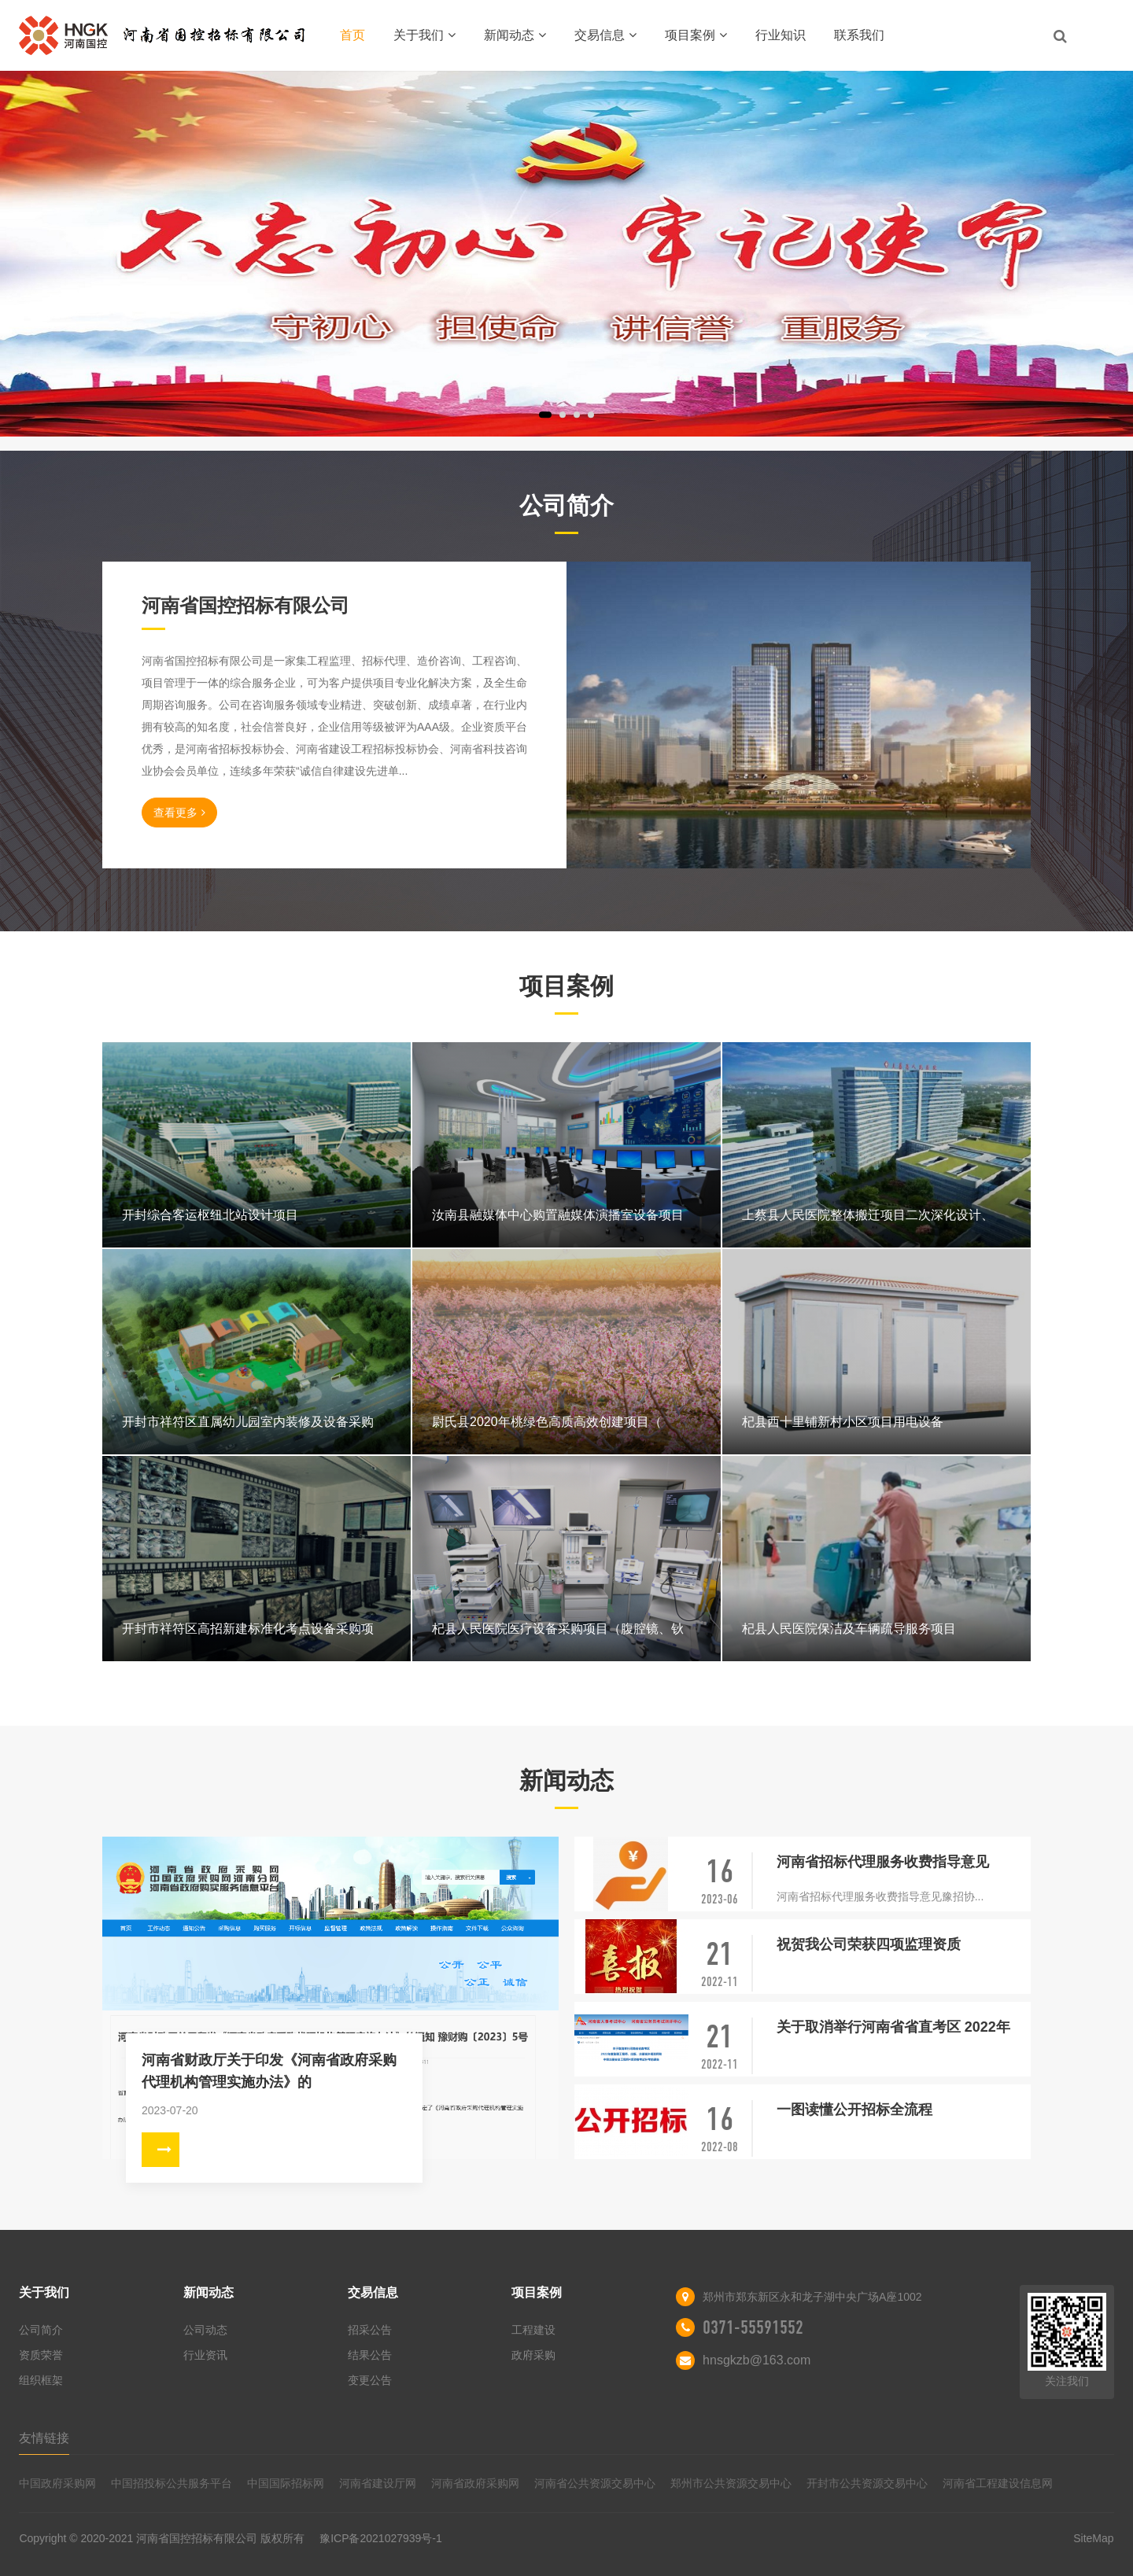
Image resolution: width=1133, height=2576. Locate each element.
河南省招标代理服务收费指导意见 (883, 1862)
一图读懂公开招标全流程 (854, 2109)
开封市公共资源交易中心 (867, 2483)
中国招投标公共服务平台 (171, 2483)
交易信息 (605, 35)
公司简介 (41, 2330)
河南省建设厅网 (377, 2483)
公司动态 (205, 2330)
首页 (352, 35)
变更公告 (370, 2380)
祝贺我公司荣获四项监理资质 (869, 1944)
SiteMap (1093, 2538)
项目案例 (696, 35)
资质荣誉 (41, 2355)
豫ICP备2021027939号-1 (380, 2538)
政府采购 (533, 2355)
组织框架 (41, 2380)
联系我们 (859, 35)
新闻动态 (515, 35)
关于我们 (424, 35)
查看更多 (179, 812)
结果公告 (370, 2355)
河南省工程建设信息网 (998, 2483)
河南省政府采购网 (475, 2483)
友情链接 (44, 2438)
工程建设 (533, 2330)
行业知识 (780, 35)
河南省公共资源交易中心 (594, 2483)
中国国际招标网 (285, 2483)
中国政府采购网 (57, 2483)
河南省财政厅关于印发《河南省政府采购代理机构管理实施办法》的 (269, 2071)
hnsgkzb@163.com (756, 2360)
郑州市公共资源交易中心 (731, 2483)
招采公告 (370, 2330)
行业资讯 (205, 2355)
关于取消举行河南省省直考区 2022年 (893, 2027)
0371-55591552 (753, 2327)
